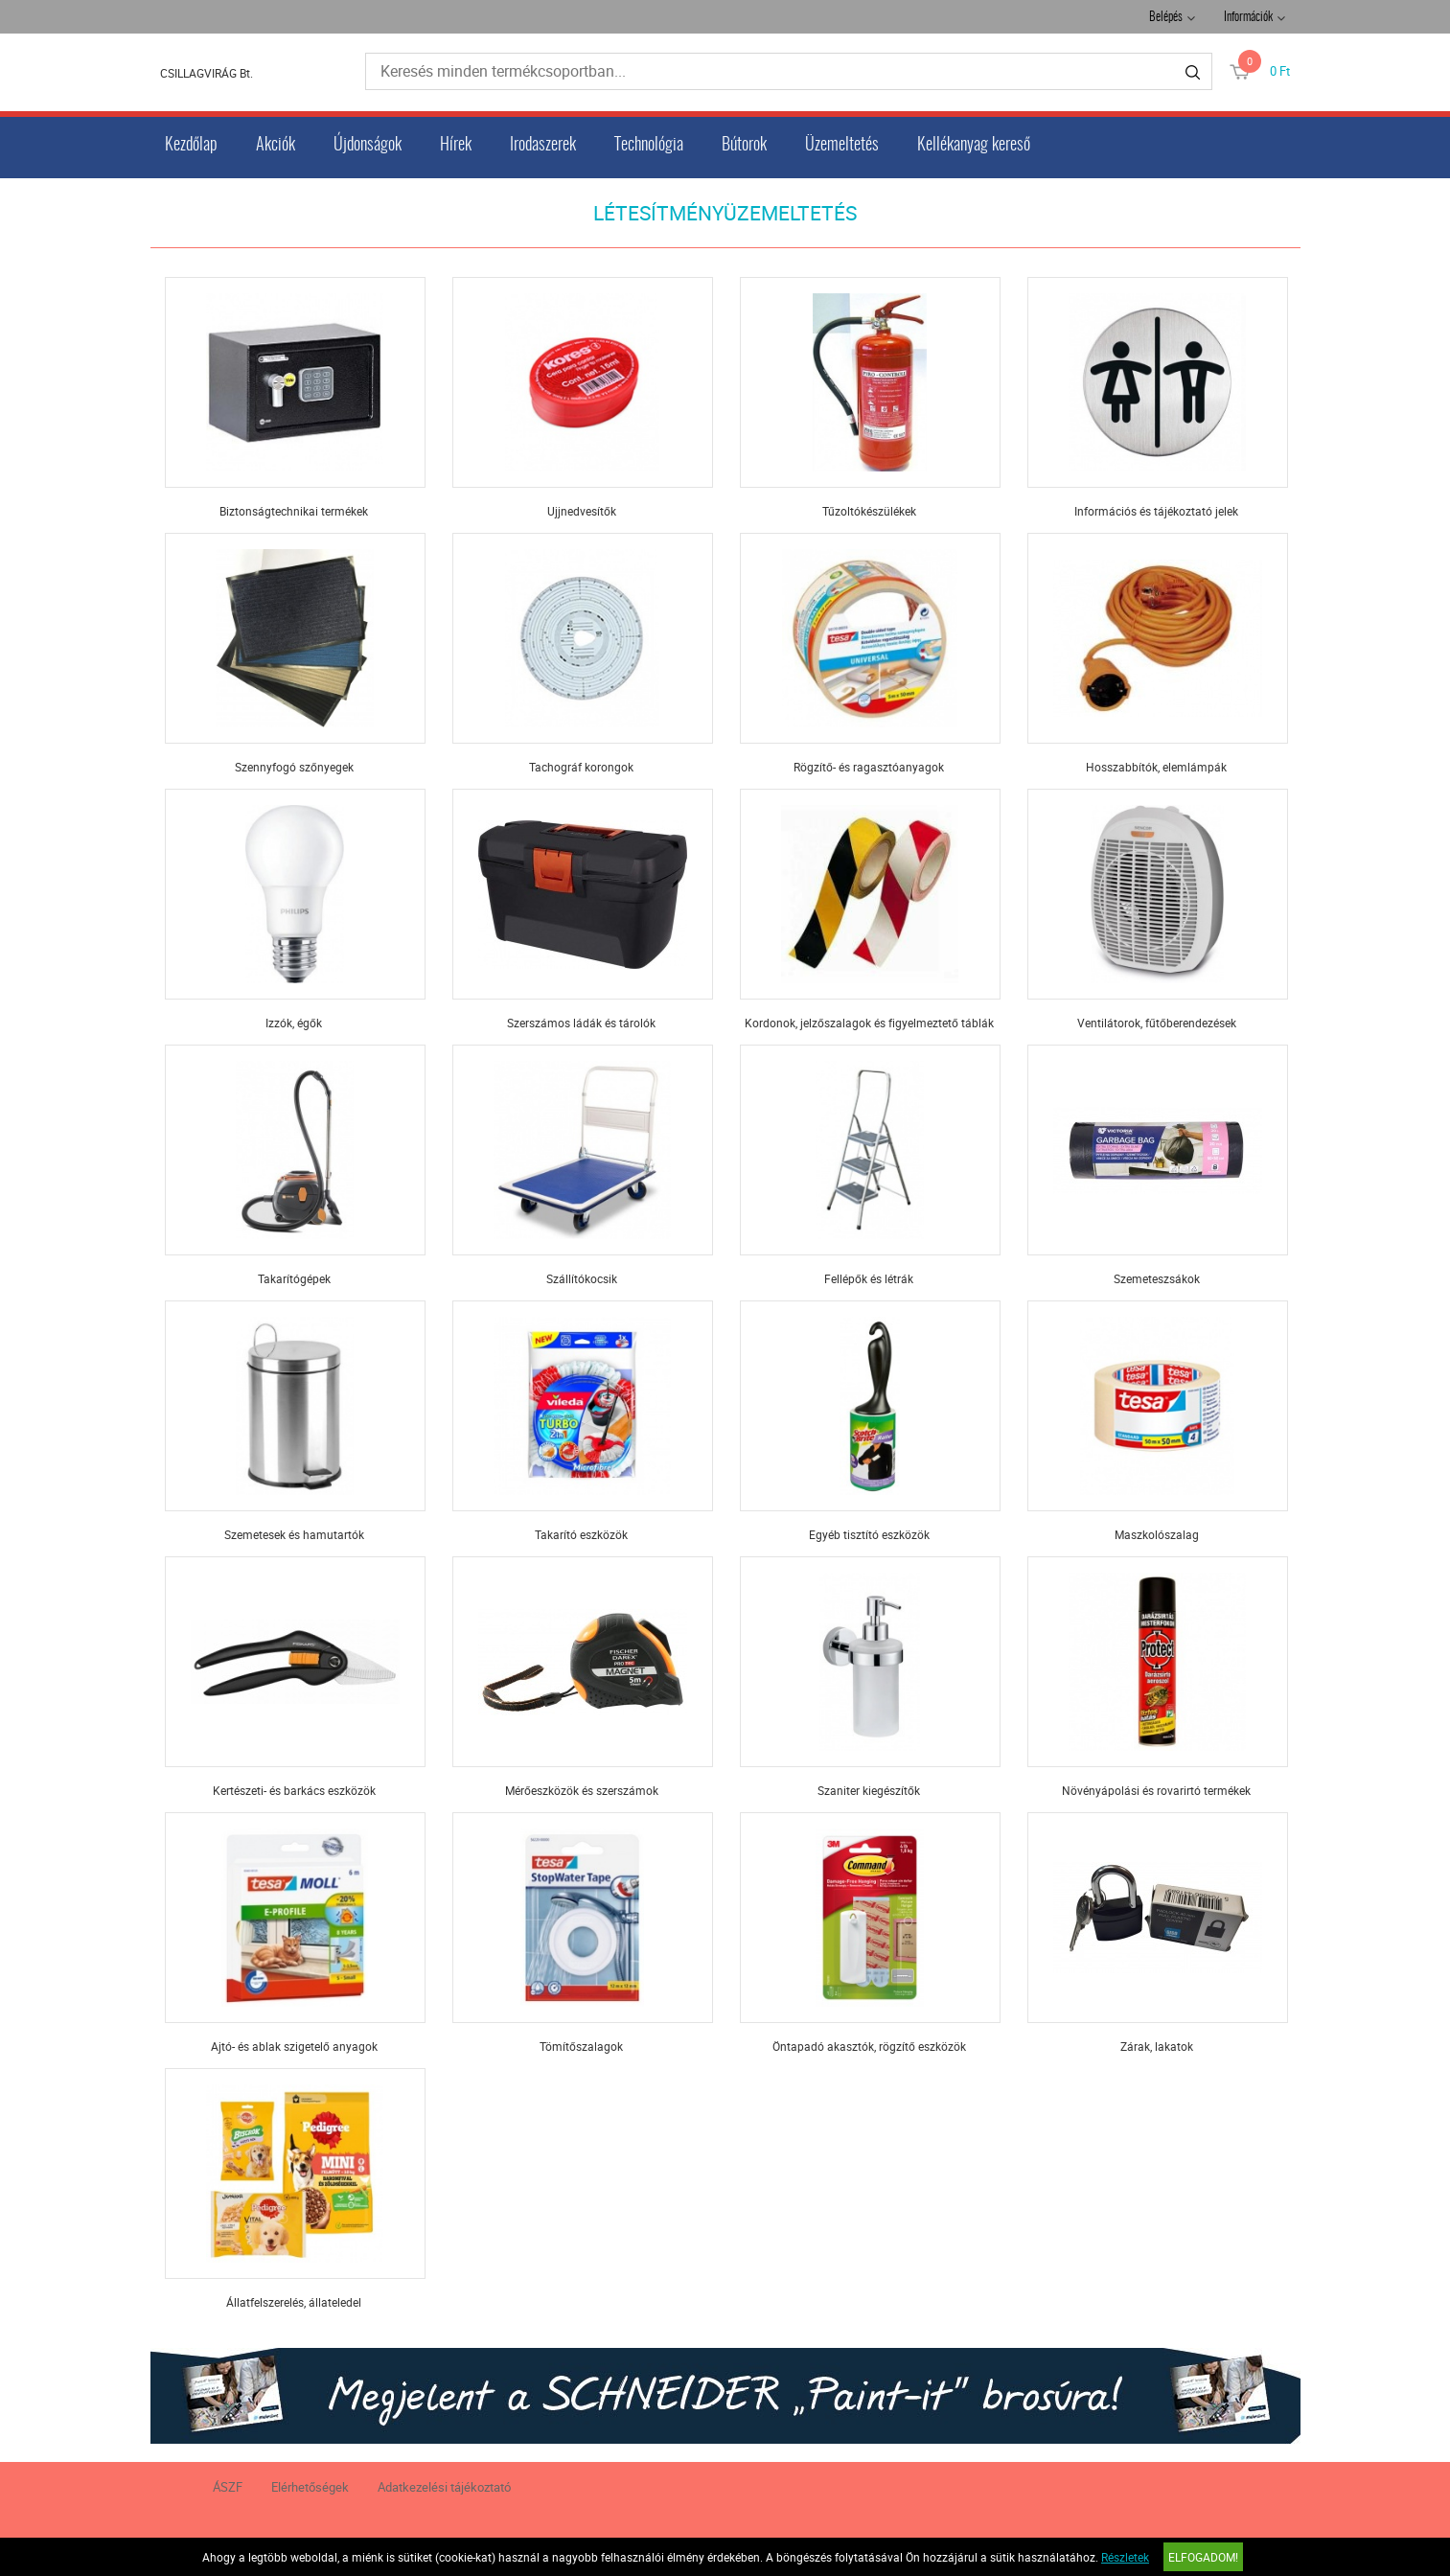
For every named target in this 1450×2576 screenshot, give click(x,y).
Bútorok (744, 145)
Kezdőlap (191, 145)
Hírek (456, 145)
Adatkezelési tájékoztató (444, 2487)
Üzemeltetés (842, 145)
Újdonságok (368, 145)
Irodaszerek (543, 145)
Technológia (648, 145)
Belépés (1166, 18)
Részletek (1125, 2556)
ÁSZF (227, 2487)
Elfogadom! (1203, 2556)
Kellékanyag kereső (973, 145)
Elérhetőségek (310, 2487)
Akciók (275, 145)
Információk (1248, 18)
